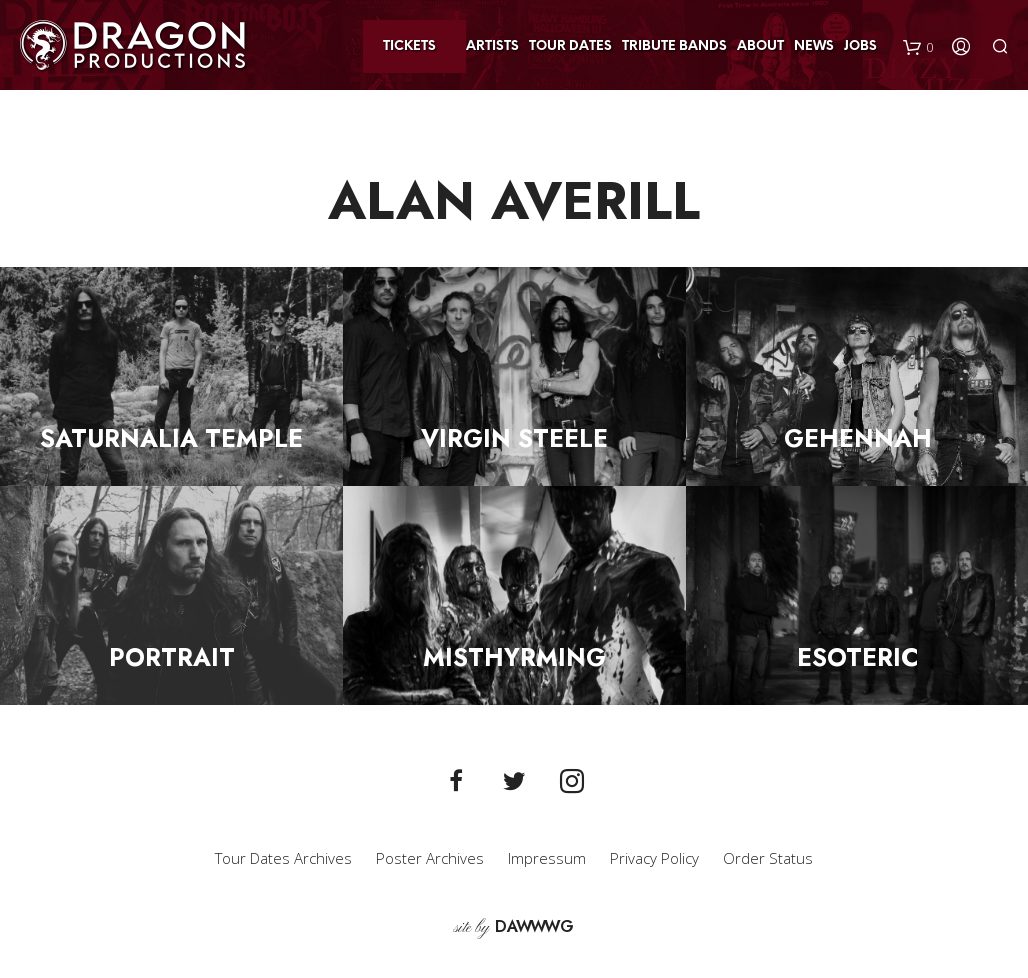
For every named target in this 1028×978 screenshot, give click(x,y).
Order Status (768, 858)
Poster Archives (430, 858)
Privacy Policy (654, 858)
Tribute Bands (674, 46)
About (760, 46)
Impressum (547, 858)
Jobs (860, 46)
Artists (492, 46)
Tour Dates (570, 46)
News (814, 46)
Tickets (409, 46)
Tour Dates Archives (283, 858)
